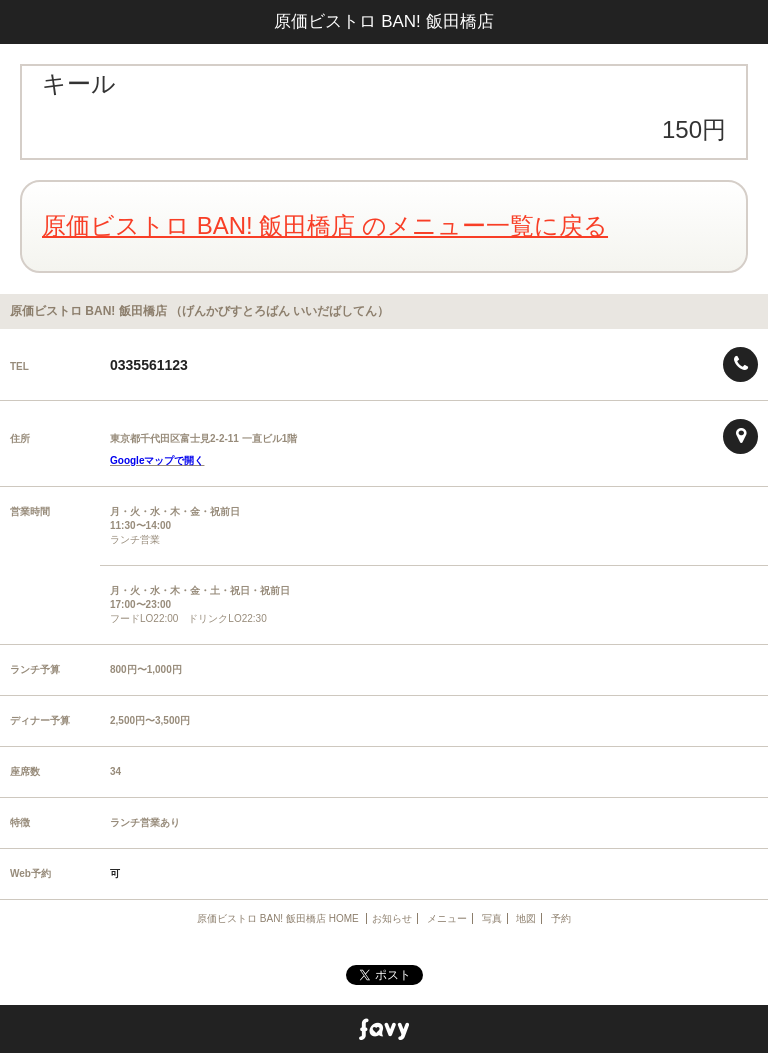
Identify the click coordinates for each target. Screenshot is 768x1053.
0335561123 (149, 365)
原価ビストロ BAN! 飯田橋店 (383, 21)
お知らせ (392, 918)
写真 (492, 918)
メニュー (447, 918)
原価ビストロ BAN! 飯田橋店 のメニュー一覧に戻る (325, 225)
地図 (526, 918)
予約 (561, 918)
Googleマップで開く (157, 460)
